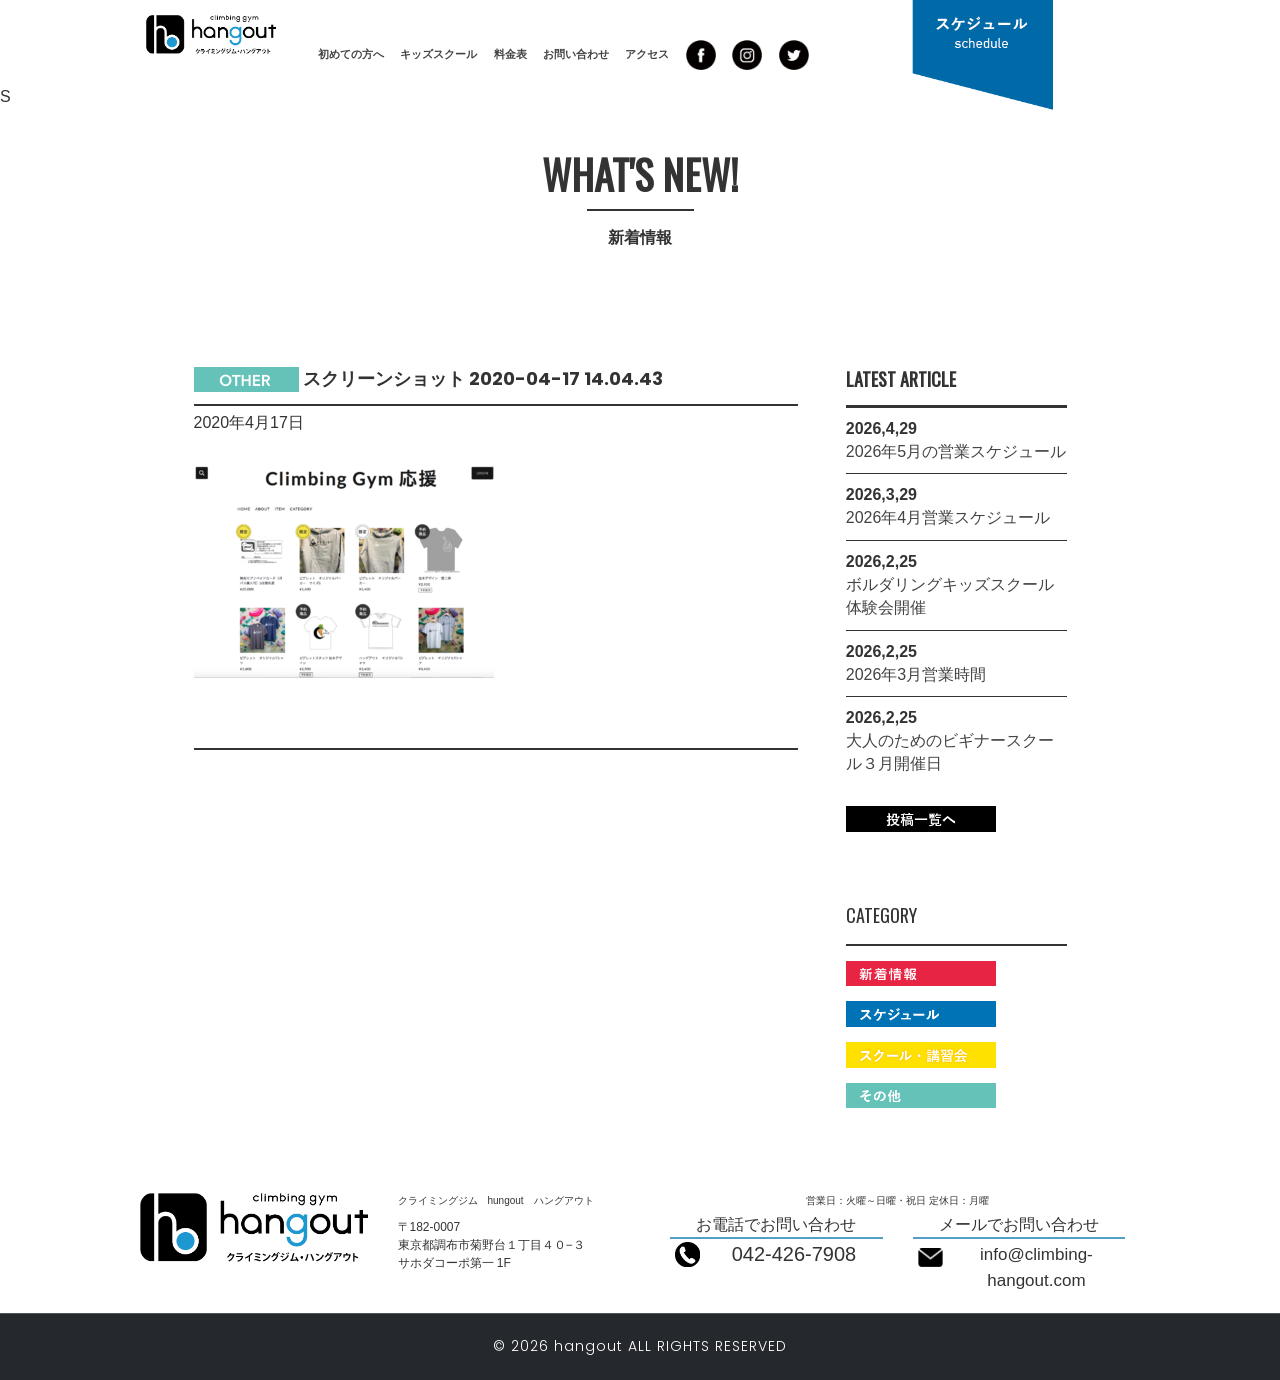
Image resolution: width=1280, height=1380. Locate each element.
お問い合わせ (576, 54)
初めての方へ (351, 54)
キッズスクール (438, 54)
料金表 (510, 54)
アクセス (647, 54)
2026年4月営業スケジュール (948, 517)
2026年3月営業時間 (916, 674)
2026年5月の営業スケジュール (956, 451)
